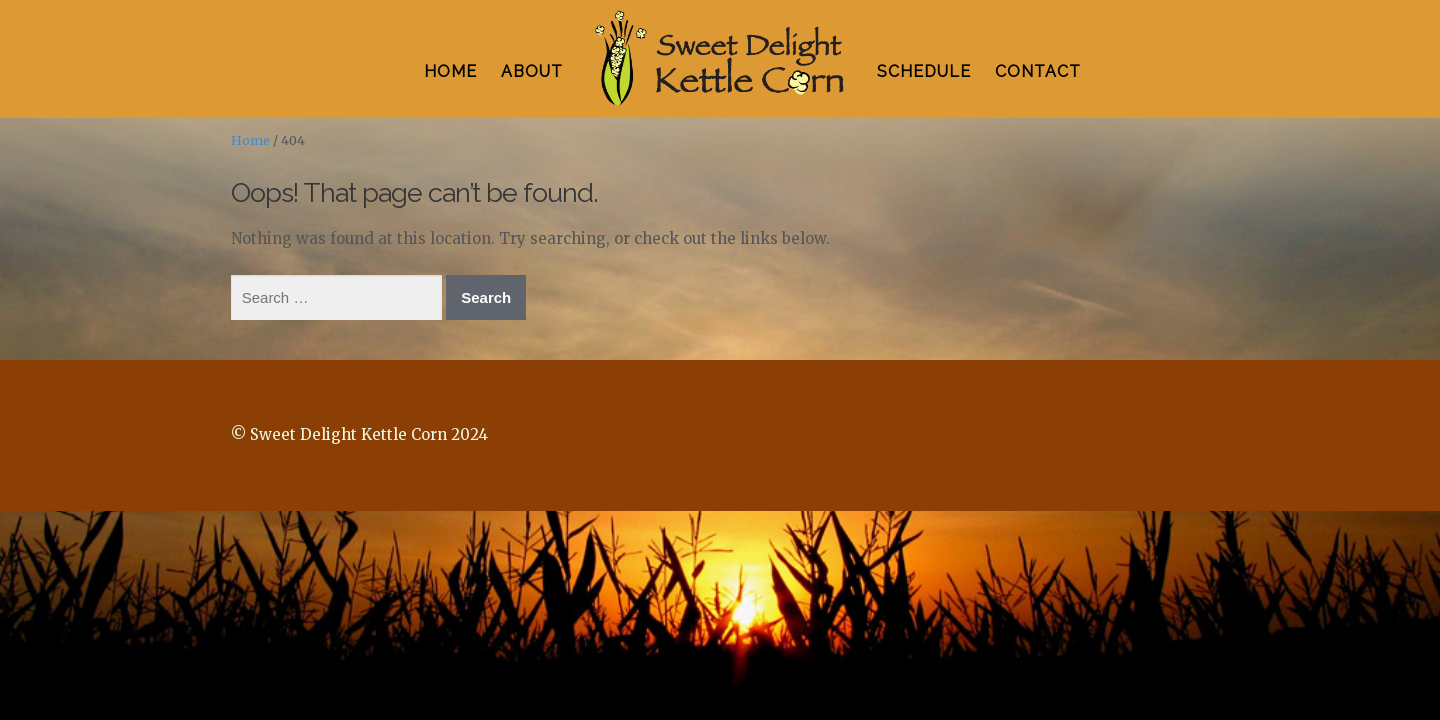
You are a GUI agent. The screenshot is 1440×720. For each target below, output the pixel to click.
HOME (450, 71)
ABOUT (532, 71)
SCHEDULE (924, 71)
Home (250, 140)
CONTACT (1038, 71)
